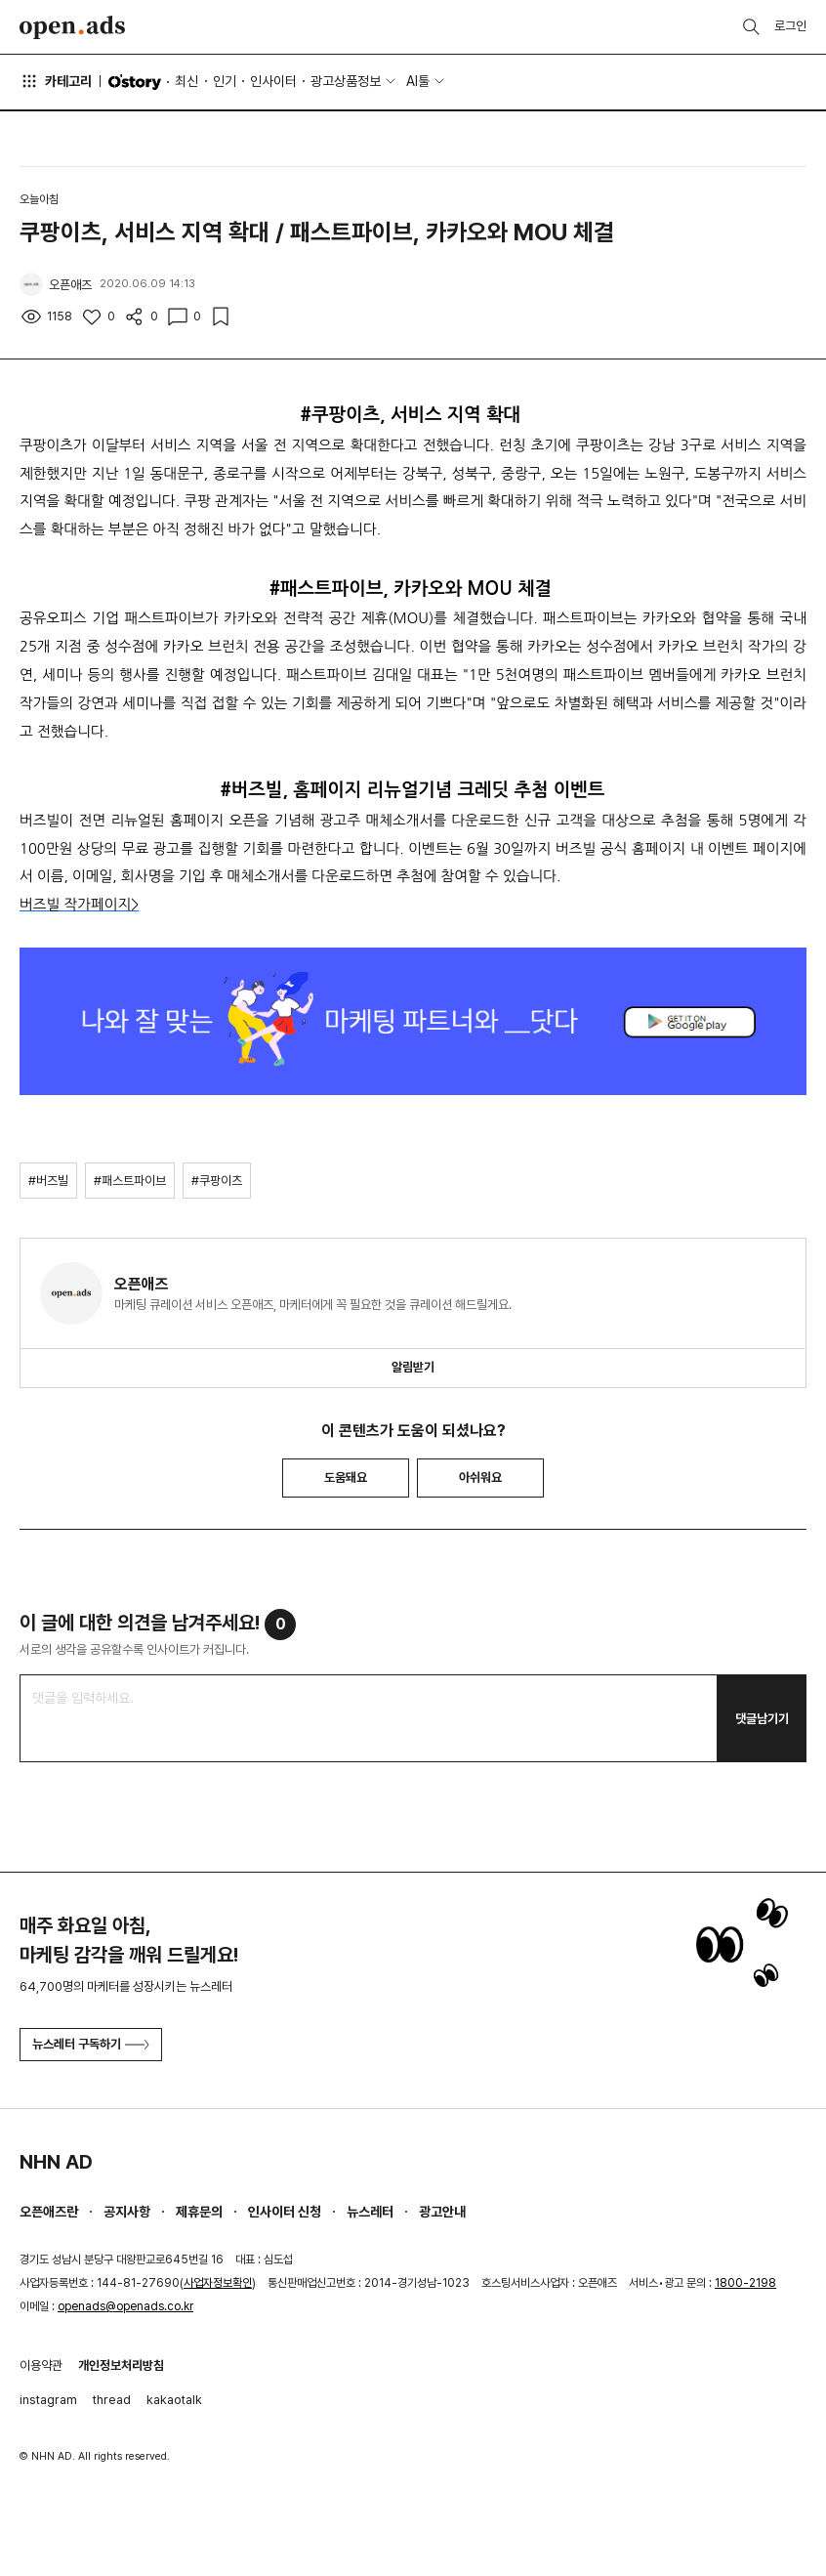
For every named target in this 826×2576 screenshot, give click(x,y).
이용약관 (41, 2365)
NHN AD (56, 2162)
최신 (186, 81)
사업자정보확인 (218, 2283)
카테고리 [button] (56, 81)
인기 (224, 81)
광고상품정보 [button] (345, 81)
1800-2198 (745, 2283)
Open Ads (72, 27)
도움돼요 (345, 1477)
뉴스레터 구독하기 (90, 2044)
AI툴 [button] (418, 81)
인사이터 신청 (284, 2211)
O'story (134, 82)
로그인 (790, 26)
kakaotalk (174, 2399)
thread (112, 2399)
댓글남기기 (762, 1718)
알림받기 (413, 1367)
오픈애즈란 (49, 2211)
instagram (48, 2399)
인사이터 (273, 81)
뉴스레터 (370, 2211)
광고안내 (442, 2211)
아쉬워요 (480, 1477)
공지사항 (126, 2211)
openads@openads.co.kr (125, 2306)
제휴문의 (199, 2211)
